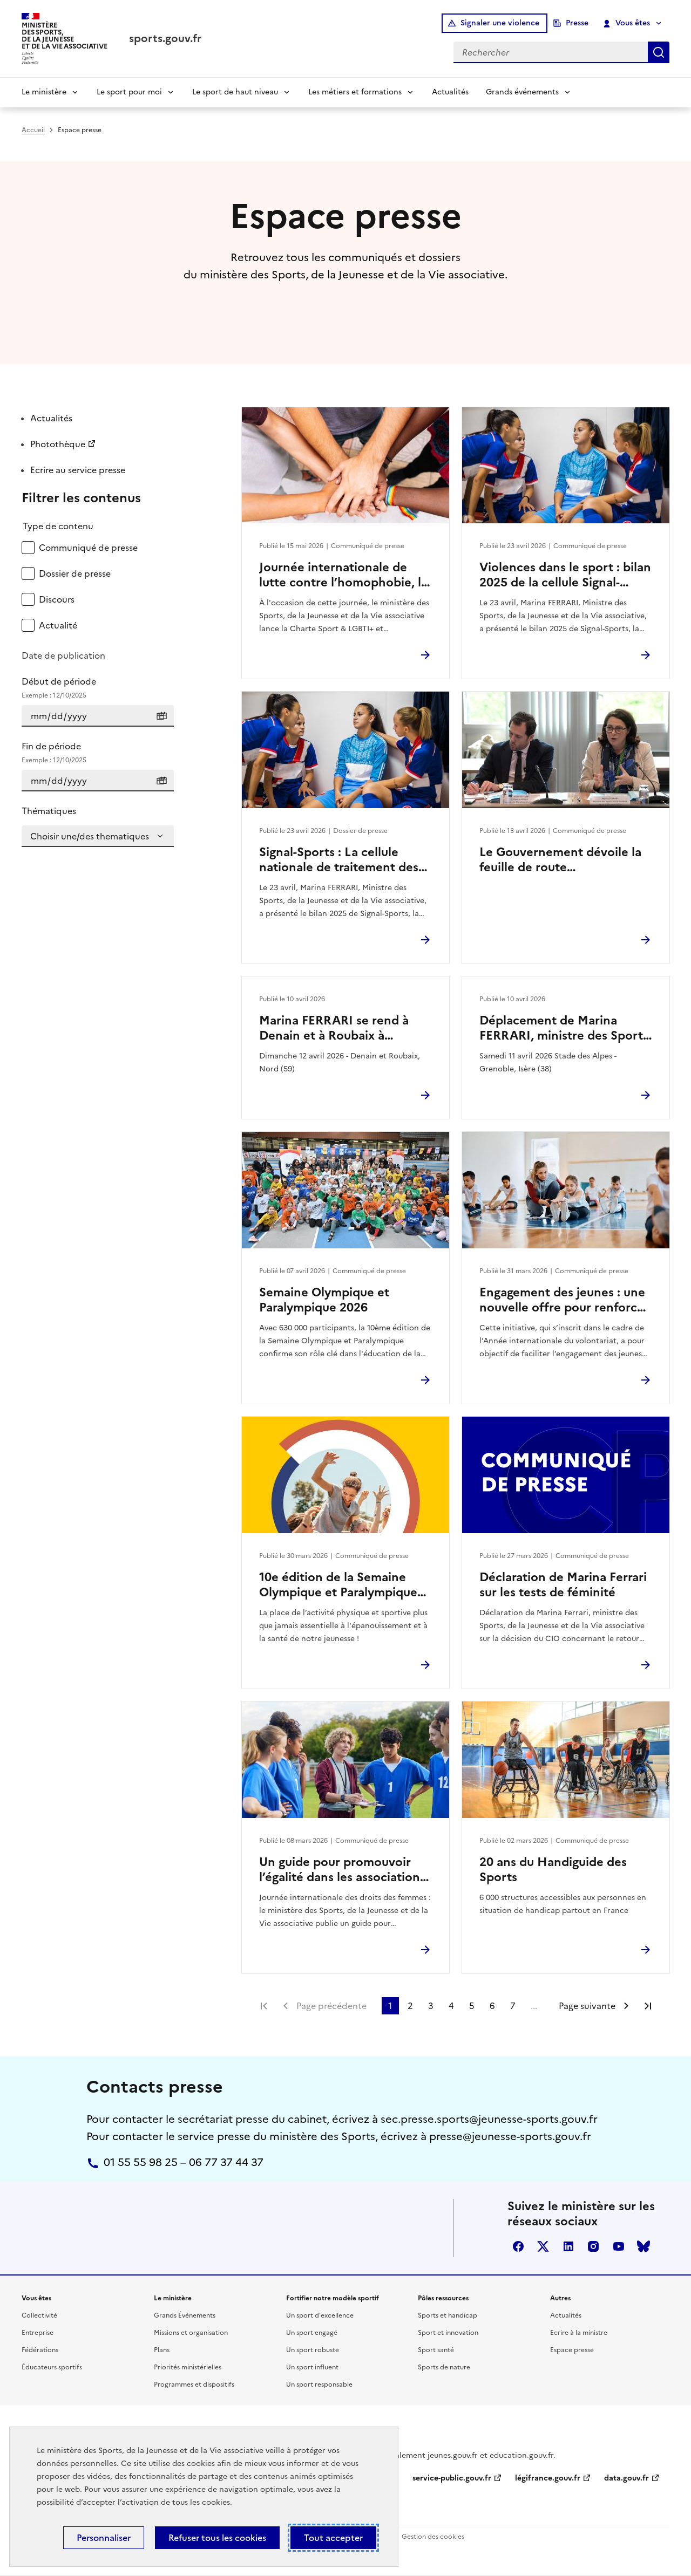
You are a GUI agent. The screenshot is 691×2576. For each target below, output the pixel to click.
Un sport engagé (311, 2333)
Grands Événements (184, 2315)
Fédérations (40, 2350)
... (534, 2005)
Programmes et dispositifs (194, 2384)
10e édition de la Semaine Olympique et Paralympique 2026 (338, 1585)
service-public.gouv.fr (451, 2478)
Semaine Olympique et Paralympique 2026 (324, 1300)
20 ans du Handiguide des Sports (553, 1870)
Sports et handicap (447, 2315)
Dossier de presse (75, 573)
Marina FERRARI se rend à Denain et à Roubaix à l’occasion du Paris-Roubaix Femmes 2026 (336, 1028)
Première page (264, 2005)
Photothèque (57, 444)
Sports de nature (444, 2367)
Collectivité (39, 2315)
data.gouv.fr (626, 2478)
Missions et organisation (191, 2333)
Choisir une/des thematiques (89, 836)
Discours (56, 599)
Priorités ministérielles (187, 2367)
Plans (162, 2350)
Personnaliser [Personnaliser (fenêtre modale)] (104, 2537)
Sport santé (436, 2350)
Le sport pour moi (129, 92)
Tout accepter (333, 2537)
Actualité (58, 625)
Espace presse (572, 2350)
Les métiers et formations (355, 92)
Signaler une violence (499, 23)
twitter (543, 2246)
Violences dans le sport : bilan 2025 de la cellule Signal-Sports (565, 575)
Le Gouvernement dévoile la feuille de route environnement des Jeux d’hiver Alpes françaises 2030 (563, 860)
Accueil (33, 130)
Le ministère (44, 92)
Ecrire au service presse (77, 469)
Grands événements (522, 92)
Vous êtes (627, 23)
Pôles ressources (443, 2298)
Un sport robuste (312, 2350)
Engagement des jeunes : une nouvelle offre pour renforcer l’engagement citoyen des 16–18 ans (564, 1300)
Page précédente (331, 2005)
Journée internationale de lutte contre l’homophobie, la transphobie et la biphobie (343, 575)
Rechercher (658, 52)
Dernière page (647, 2005)
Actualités (450, 92)
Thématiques (49, 810)
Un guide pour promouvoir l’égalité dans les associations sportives (342, 1870)
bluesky (643, 2246)
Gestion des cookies (433, 2536)
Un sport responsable (319, 2384)
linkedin (568, 2246)
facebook (518, 2246)
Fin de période (98, 753)
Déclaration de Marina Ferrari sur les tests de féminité (563, 1585)
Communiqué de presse (88, 547)
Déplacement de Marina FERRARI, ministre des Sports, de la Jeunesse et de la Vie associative (565, 1028)
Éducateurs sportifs (52, 2367)
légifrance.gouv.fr (547, 2478)
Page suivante (587, 2005)
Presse (577, 23)
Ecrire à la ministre (578, 2333)
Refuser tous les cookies (217, 2537)
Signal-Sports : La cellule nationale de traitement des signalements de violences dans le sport (338, 860)
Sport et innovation (448, 2333)
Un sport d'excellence (320, 2315)
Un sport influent (312, 2367)
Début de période (98, 688)
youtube (618, 2246)
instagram (593, 2246)
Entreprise (37, 2333)
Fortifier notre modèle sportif (332, 2298)
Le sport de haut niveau (235, 92)
